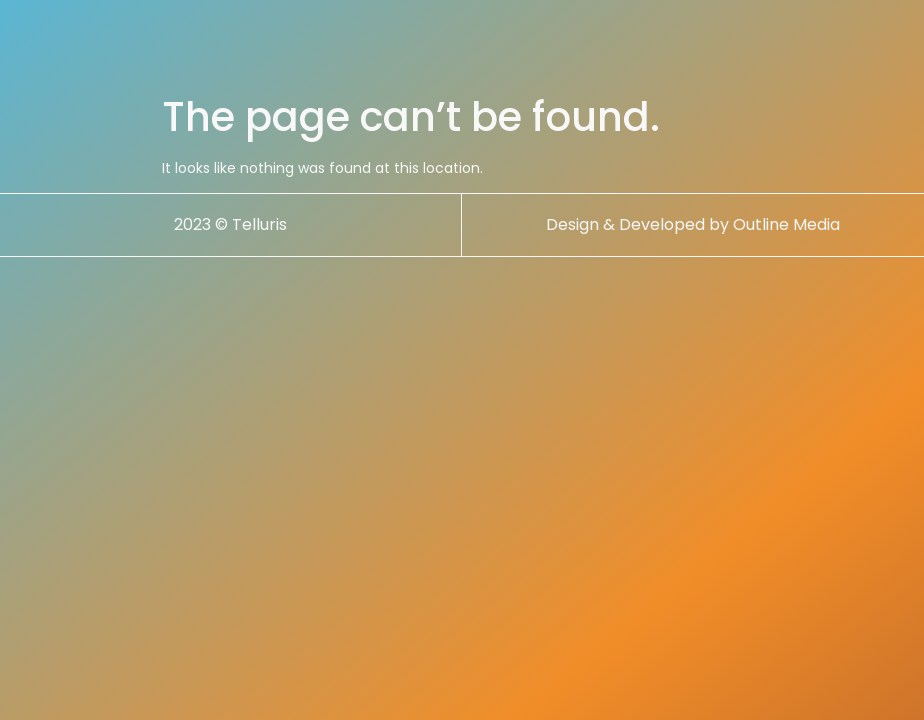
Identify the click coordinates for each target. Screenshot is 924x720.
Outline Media (786, 224)
